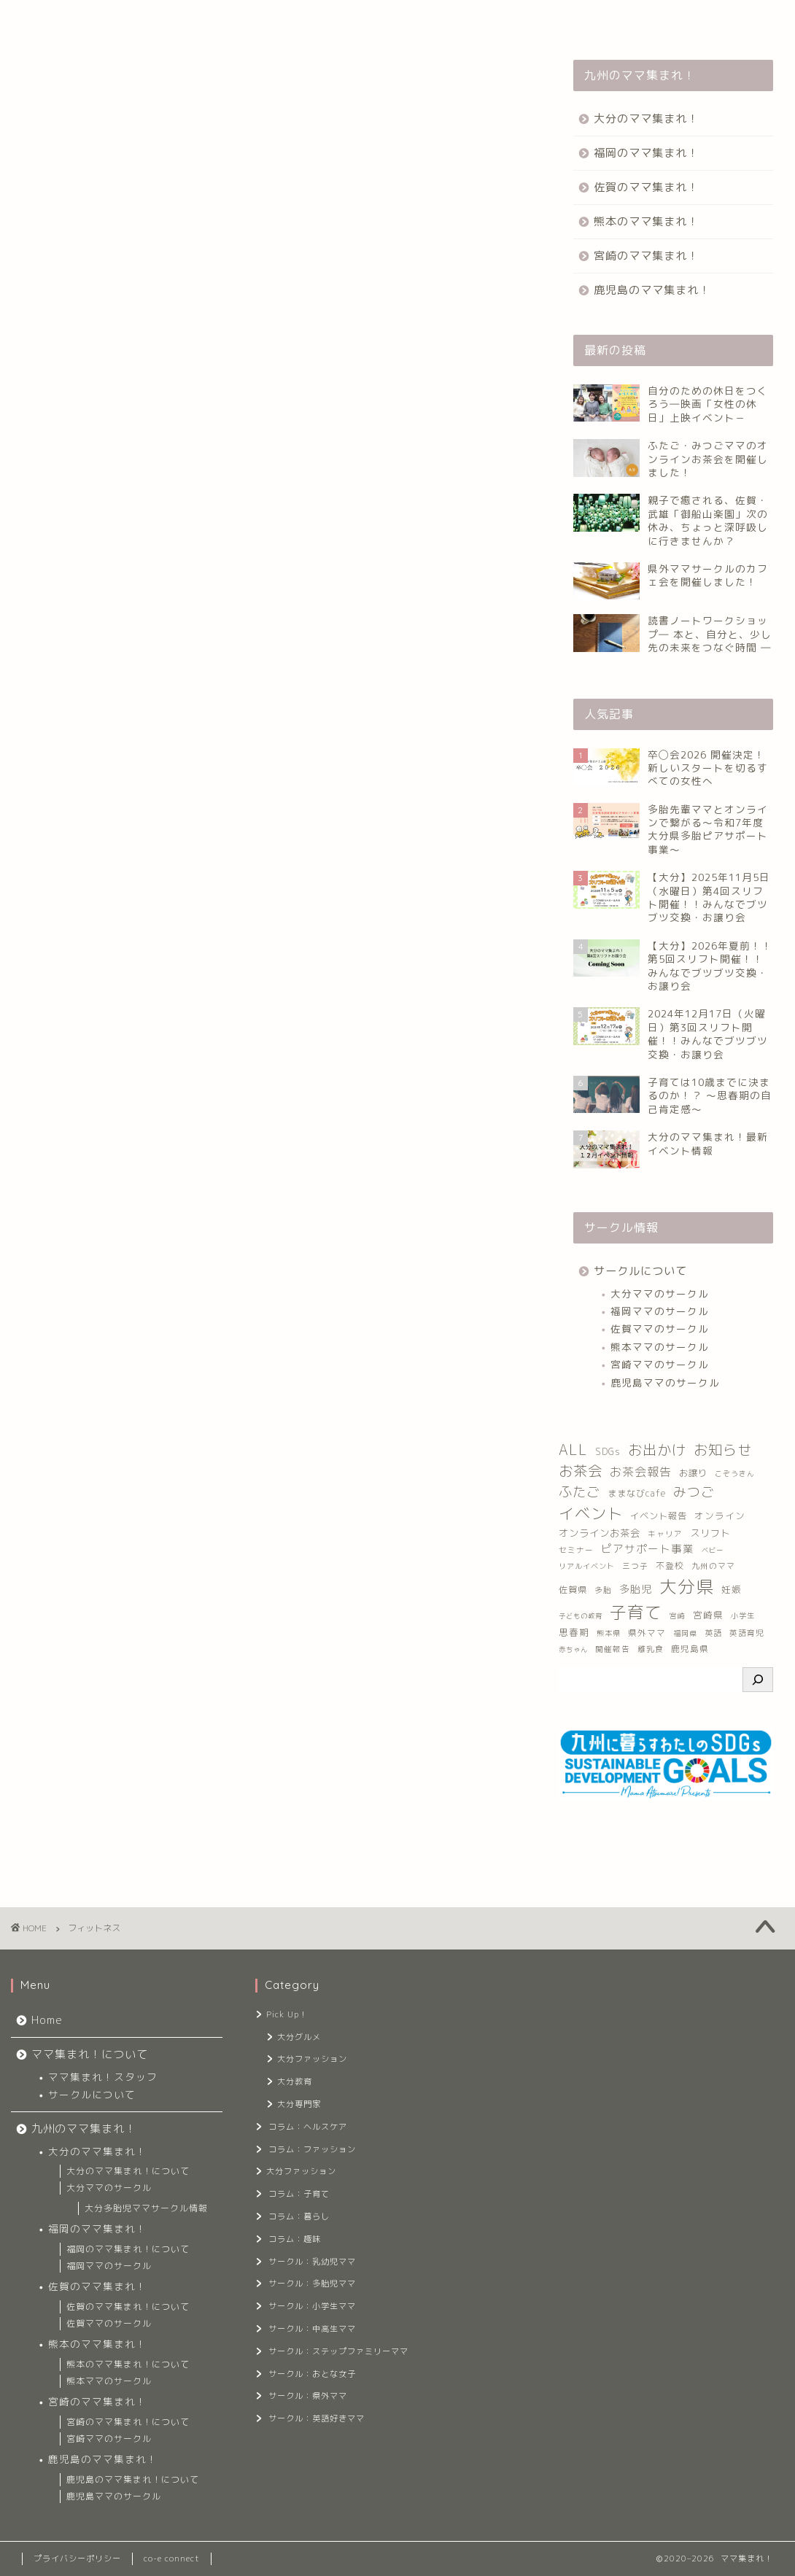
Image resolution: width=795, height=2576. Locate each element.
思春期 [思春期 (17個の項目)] (574, 1632)
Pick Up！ (287, 2014)
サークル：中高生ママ (312, 2329)
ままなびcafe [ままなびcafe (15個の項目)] (637, 1493)
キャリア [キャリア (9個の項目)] (665, 1534)
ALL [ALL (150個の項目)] (573, 1449)
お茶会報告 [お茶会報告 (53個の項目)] (641, 1472)
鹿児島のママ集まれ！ (652, 290)
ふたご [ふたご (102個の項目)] (579, 1491)
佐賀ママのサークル (659, 1328)
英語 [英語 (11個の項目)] (713, 1633)
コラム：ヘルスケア (307, 2127)
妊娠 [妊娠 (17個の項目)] (731, 1589)
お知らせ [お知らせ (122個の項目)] (723, 1449)
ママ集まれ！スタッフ (103, 2077)
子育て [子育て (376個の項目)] (636, 1611)
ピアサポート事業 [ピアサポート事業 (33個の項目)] (647, 1548)
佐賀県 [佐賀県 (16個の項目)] (573, 1589)
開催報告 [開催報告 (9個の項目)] (612, 1649)
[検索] (757, 1679)
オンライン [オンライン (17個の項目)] (719, 1516)
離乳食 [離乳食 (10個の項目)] (650, 1648)
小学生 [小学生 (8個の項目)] (743, 1615)
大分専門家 (299, 2104)
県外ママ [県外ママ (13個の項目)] (647, 1632)
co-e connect (172, 2558)
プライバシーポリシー (77, 2558)
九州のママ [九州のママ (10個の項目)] (713, 1565)
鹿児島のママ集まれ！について (132, 2479)
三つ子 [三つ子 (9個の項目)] (635, 1566)
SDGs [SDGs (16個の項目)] (608, 1452)
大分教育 (294, 2081)
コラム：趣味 (294, 2239)
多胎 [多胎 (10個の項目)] (603, 1589)
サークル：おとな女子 (312, 2374)
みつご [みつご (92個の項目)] (694, 1492)
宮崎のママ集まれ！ (646, 255)
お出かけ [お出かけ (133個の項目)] (657, 1449)
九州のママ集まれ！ (269, 20)
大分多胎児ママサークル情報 (146, 2208)
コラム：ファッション (312, 2149)
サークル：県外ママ (307, 2396)
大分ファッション (312, 2059)
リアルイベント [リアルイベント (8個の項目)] (587, 1566)
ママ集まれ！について (143, 20)
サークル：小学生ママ (312, 2306)
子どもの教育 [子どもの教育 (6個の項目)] (580, 1616)
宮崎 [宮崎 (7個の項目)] (678, 1616)
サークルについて (640, 1271)
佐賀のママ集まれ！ (646, 187)
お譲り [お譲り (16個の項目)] (693, 1473)
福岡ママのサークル (659, 1311)
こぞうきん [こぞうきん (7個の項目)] (735, 1473)
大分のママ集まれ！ (646, 118)
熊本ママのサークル (659, 1347)
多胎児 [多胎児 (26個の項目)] (635, 1589)
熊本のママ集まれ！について (128, 2364)
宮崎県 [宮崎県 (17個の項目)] (708, 1615)
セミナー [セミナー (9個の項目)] (576, 1550)
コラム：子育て (299, 2194)
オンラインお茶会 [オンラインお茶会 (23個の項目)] (599, 1533)
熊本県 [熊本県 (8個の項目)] (609, 1633)
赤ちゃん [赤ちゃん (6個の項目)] (573, 1649)
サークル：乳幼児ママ (312, 2261)
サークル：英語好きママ (316, 2418)
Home (46, 20)
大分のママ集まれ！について (128, 2171)
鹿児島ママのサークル (665, 1382)
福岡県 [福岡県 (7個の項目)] (685, 1633)
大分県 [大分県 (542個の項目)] (686, 1586)
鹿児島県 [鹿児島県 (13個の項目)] (690, 1648)
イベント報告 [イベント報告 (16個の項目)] (658, 1516)
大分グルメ (299, 2037)
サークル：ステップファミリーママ (337, 2351)
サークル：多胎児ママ (312, 2283)
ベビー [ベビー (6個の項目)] (713, 1550)
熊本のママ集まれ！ (646, 221)
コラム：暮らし (299, 2216)
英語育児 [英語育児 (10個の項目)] (746, 1632)
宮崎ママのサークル (659, 1364)
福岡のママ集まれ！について (128, 2249)
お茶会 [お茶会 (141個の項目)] (580, 1471)
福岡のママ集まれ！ (646, 152)
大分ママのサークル (659, 1293)
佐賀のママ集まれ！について (128, 2306)
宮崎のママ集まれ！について (128, 2422)
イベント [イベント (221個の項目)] (591, 1513)
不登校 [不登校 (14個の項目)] (670, 1565)
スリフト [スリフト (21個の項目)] (710, 1533)
